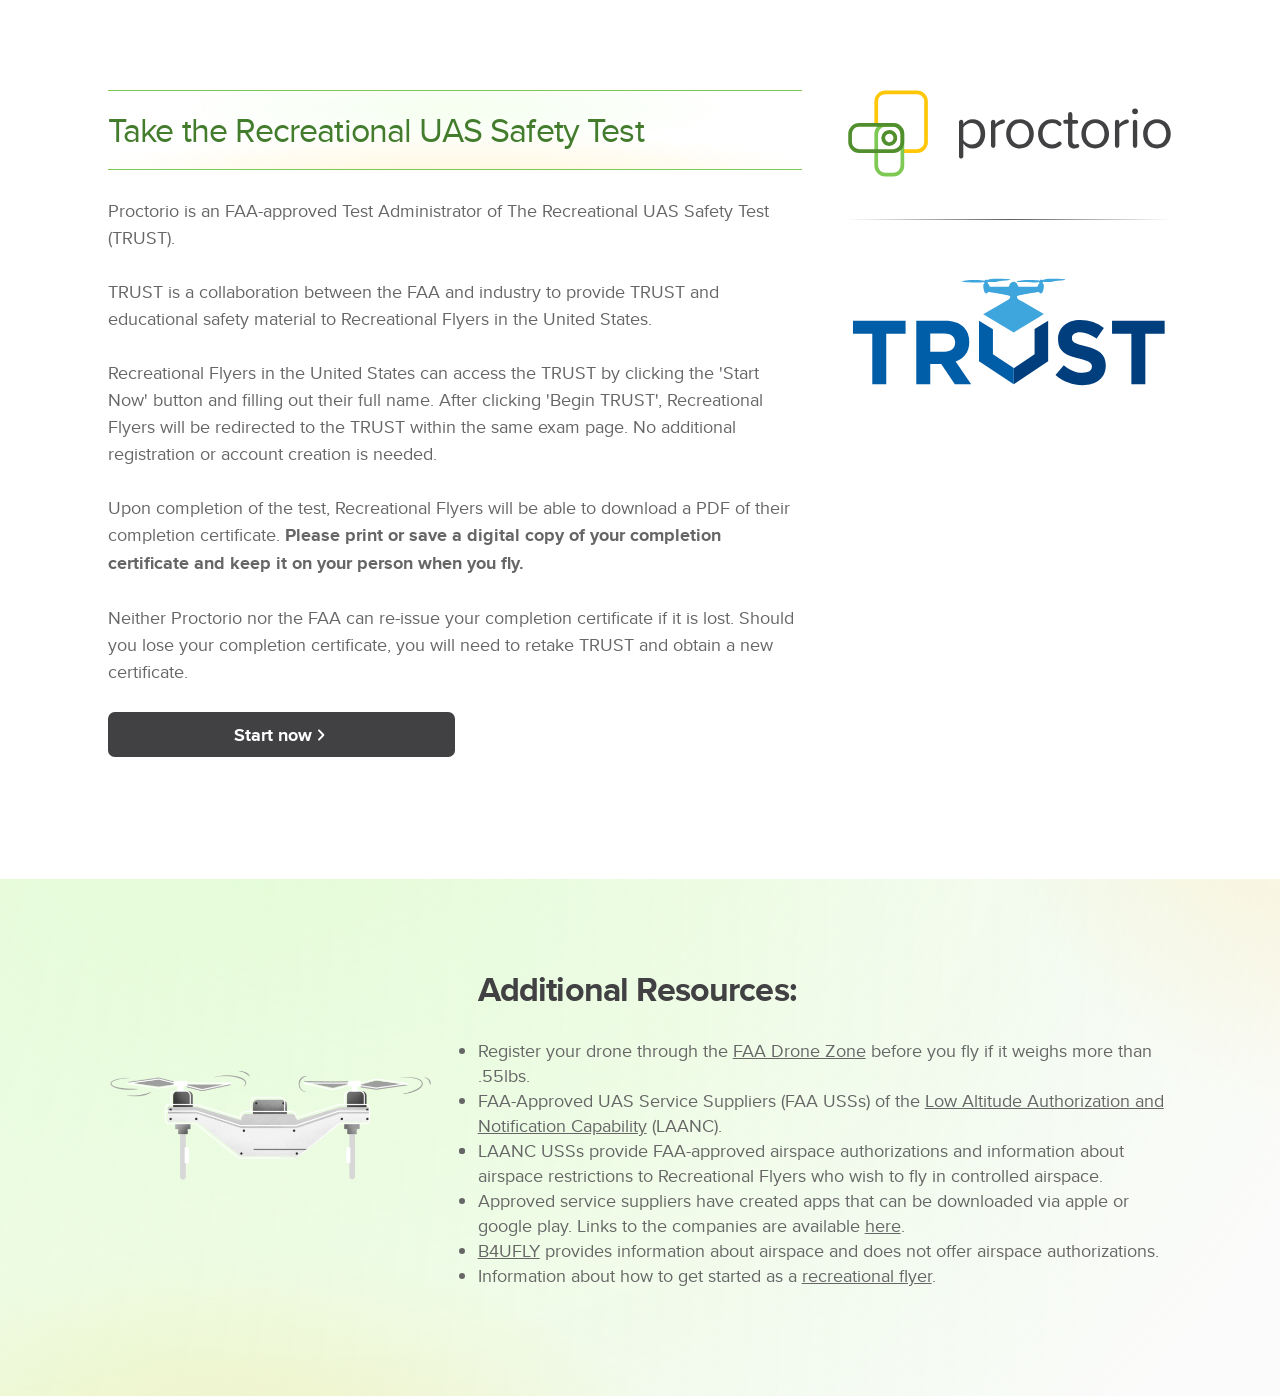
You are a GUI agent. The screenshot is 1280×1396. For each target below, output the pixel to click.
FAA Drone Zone (799, 1050)
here (883, 1225)
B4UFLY (509, 1250)
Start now (282, 735)
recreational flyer (867, 1275)
